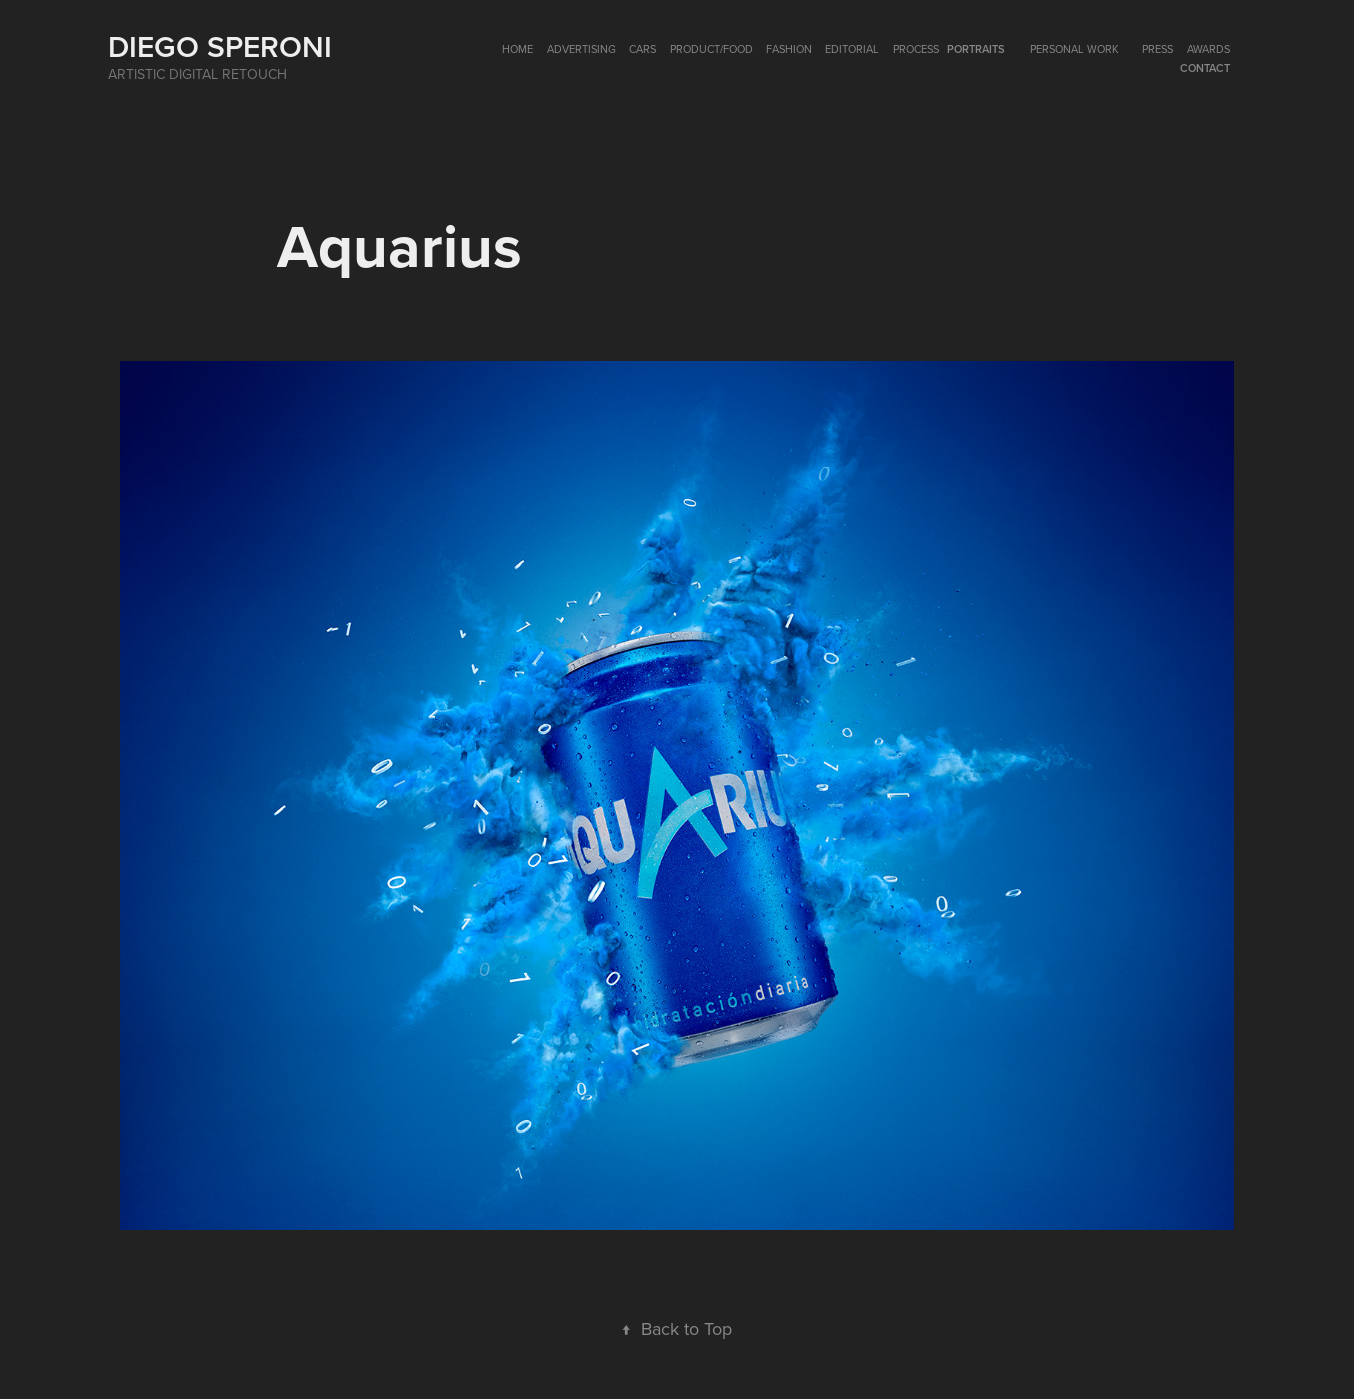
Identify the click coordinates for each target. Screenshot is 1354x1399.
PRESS (1157, 49)
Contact (1205, 68)
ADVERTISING (581, 49)
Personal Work (1074, 49)
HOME (517, 49)
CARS (642, 49)
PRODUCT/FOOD (711, 49)
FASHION (789, 49)
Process (916, 49)
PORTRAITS (976, 49)
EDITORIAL (852, 49)
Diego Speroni (220, 46)
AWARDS (1208, 49)
